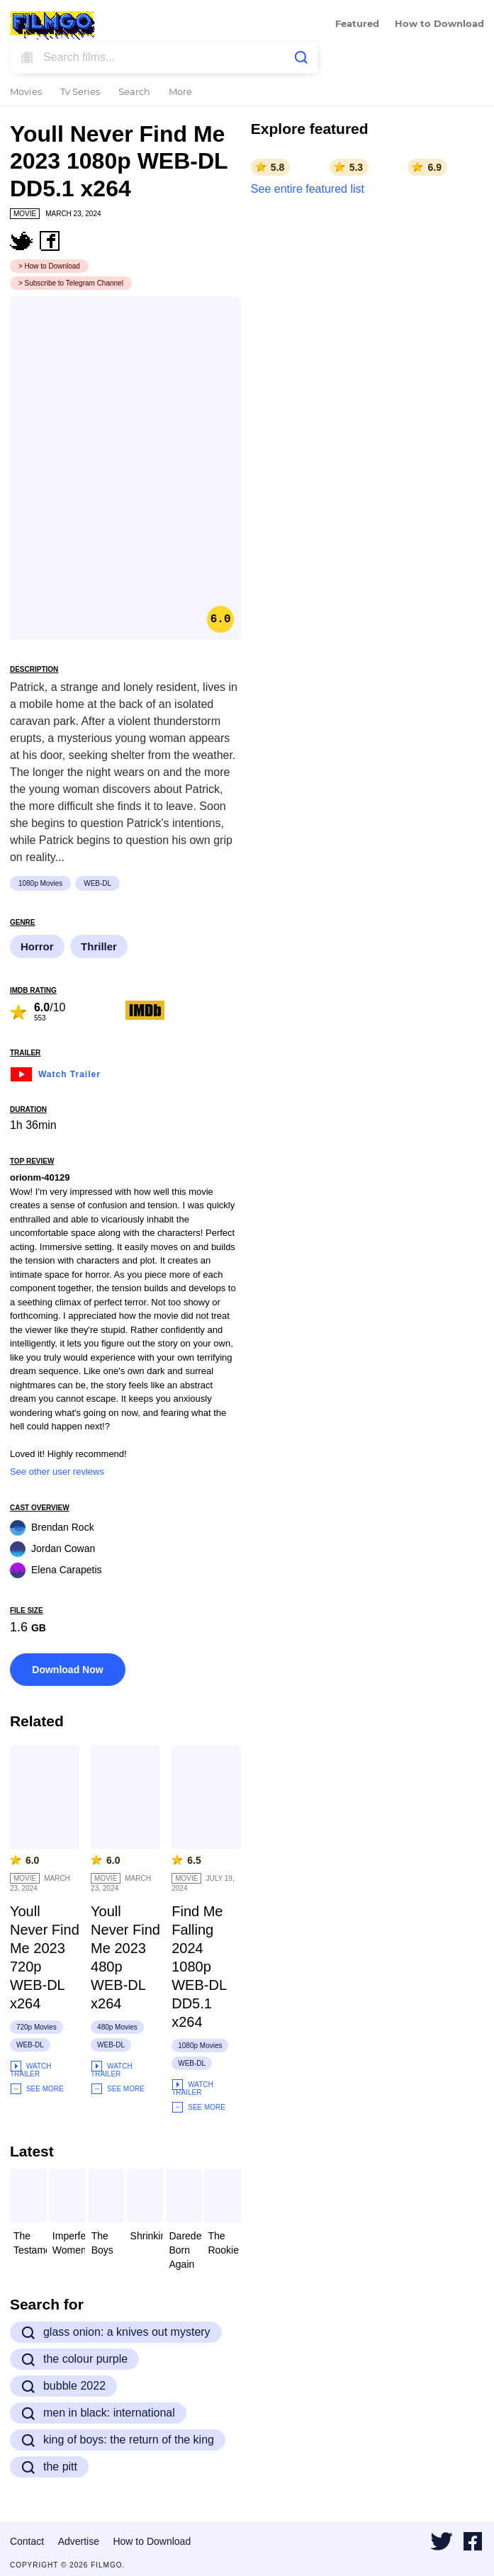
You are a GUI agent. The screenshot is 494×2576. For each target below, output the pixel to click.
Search (134, 92)
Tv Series (80, 92)
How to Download (439, 24)
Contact (27, 2541)
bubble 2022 (63, 2386)
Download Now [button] (67, 1669)
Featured (357, 24)
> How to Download (49, 266)
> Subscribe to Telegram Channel (70, 283)
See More (37, 2089)
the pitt (49, 2466)
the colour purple (74, 2359)
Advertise (78, 2541)
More (180, 92)
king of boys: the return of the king (117, 2440)
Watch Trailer (55, 1072)
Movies (26, 92)
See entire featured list (307, 189)
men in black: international (98, 2413)
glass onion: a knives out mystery (115, 2332)
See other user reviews (57, 1471)
